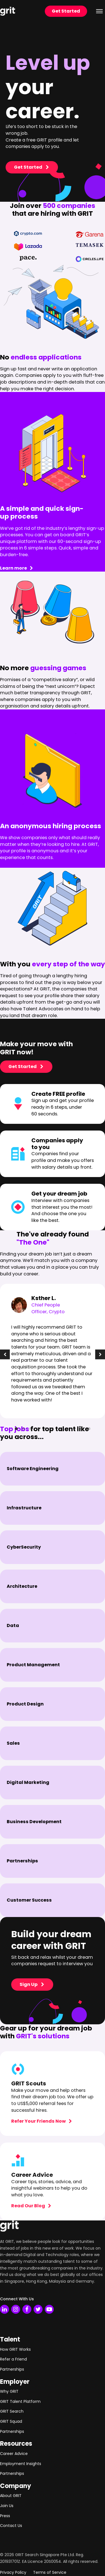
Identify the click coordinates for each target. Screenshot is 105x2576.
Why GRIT (9, 2391)
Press (5, 2516)
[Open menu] (99, 11)
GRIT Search (12, 2411)
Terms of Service (49, 2572)
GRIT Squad (11, 2421)
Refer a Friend (13, 2359)
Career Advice (14, 2453)
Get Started (66, 11)
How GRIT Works (15, 2349)
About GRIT (11, 2495)
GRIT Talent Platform (20, 2401)
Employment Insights (20, 2463)
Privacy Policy (13, 2572)
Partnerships (12, 2369)
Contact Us (11, 2525)
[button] (5, 1354)
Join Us (6, 2505)
